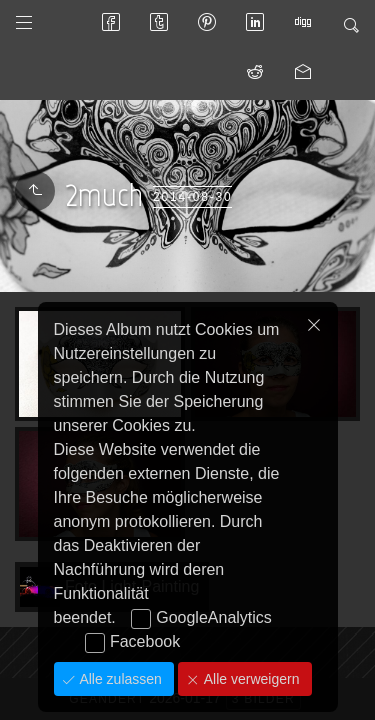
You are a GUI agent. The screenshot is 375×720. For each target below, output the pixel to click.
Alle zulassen (119, 679)
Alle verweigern (250, 679)
